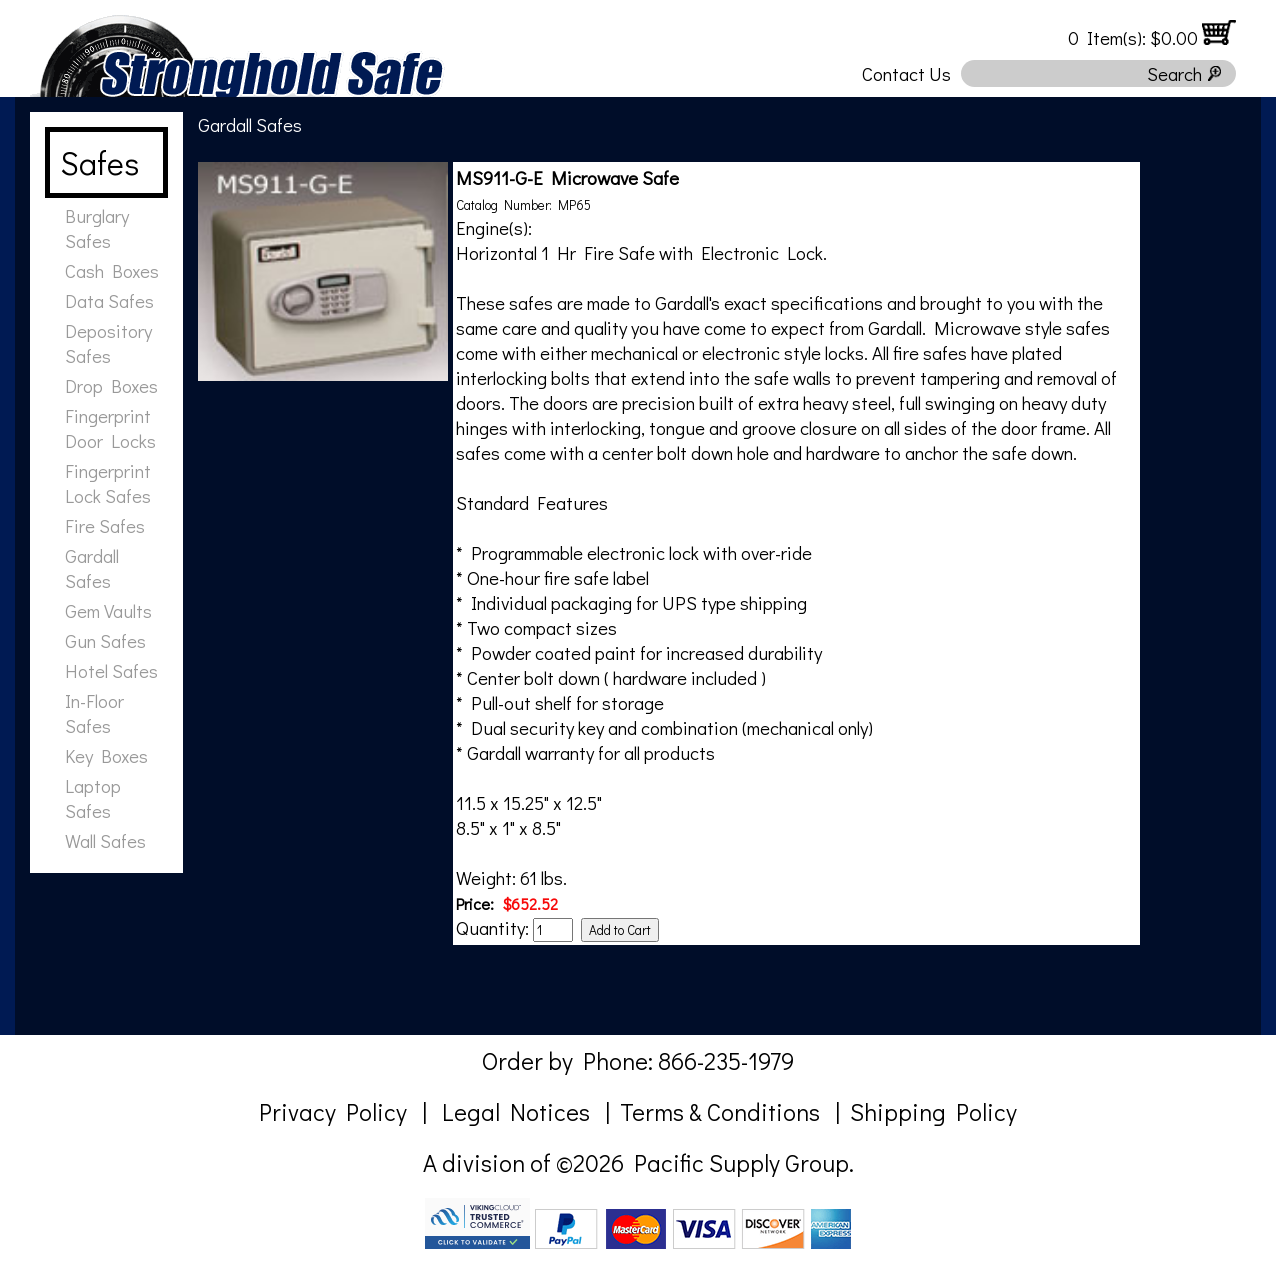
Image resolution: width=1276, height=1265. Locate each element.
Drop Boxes (111, 385)
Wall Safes (105, 840)
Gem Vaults (108, 610)
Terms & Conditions (720, 1111)
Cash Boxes (112, 270)
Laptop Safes (93, 798)
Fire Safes (105, 525)
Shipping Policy (933, 1111)
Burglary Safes (97, 228)
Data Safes (109, 300)
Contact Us (906, 73)
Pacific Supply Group (741, 1162)
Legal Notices (516, 1111)
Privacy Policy (333, 1111)
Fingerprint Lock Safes (108, 483)
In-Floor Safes (94, 713)
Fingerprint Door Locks (110, 428)
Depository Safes (108, 343)
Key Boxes (106, 755)
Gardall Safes (92, 568)
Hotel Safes (111, 670)
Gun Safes (105, 640)
